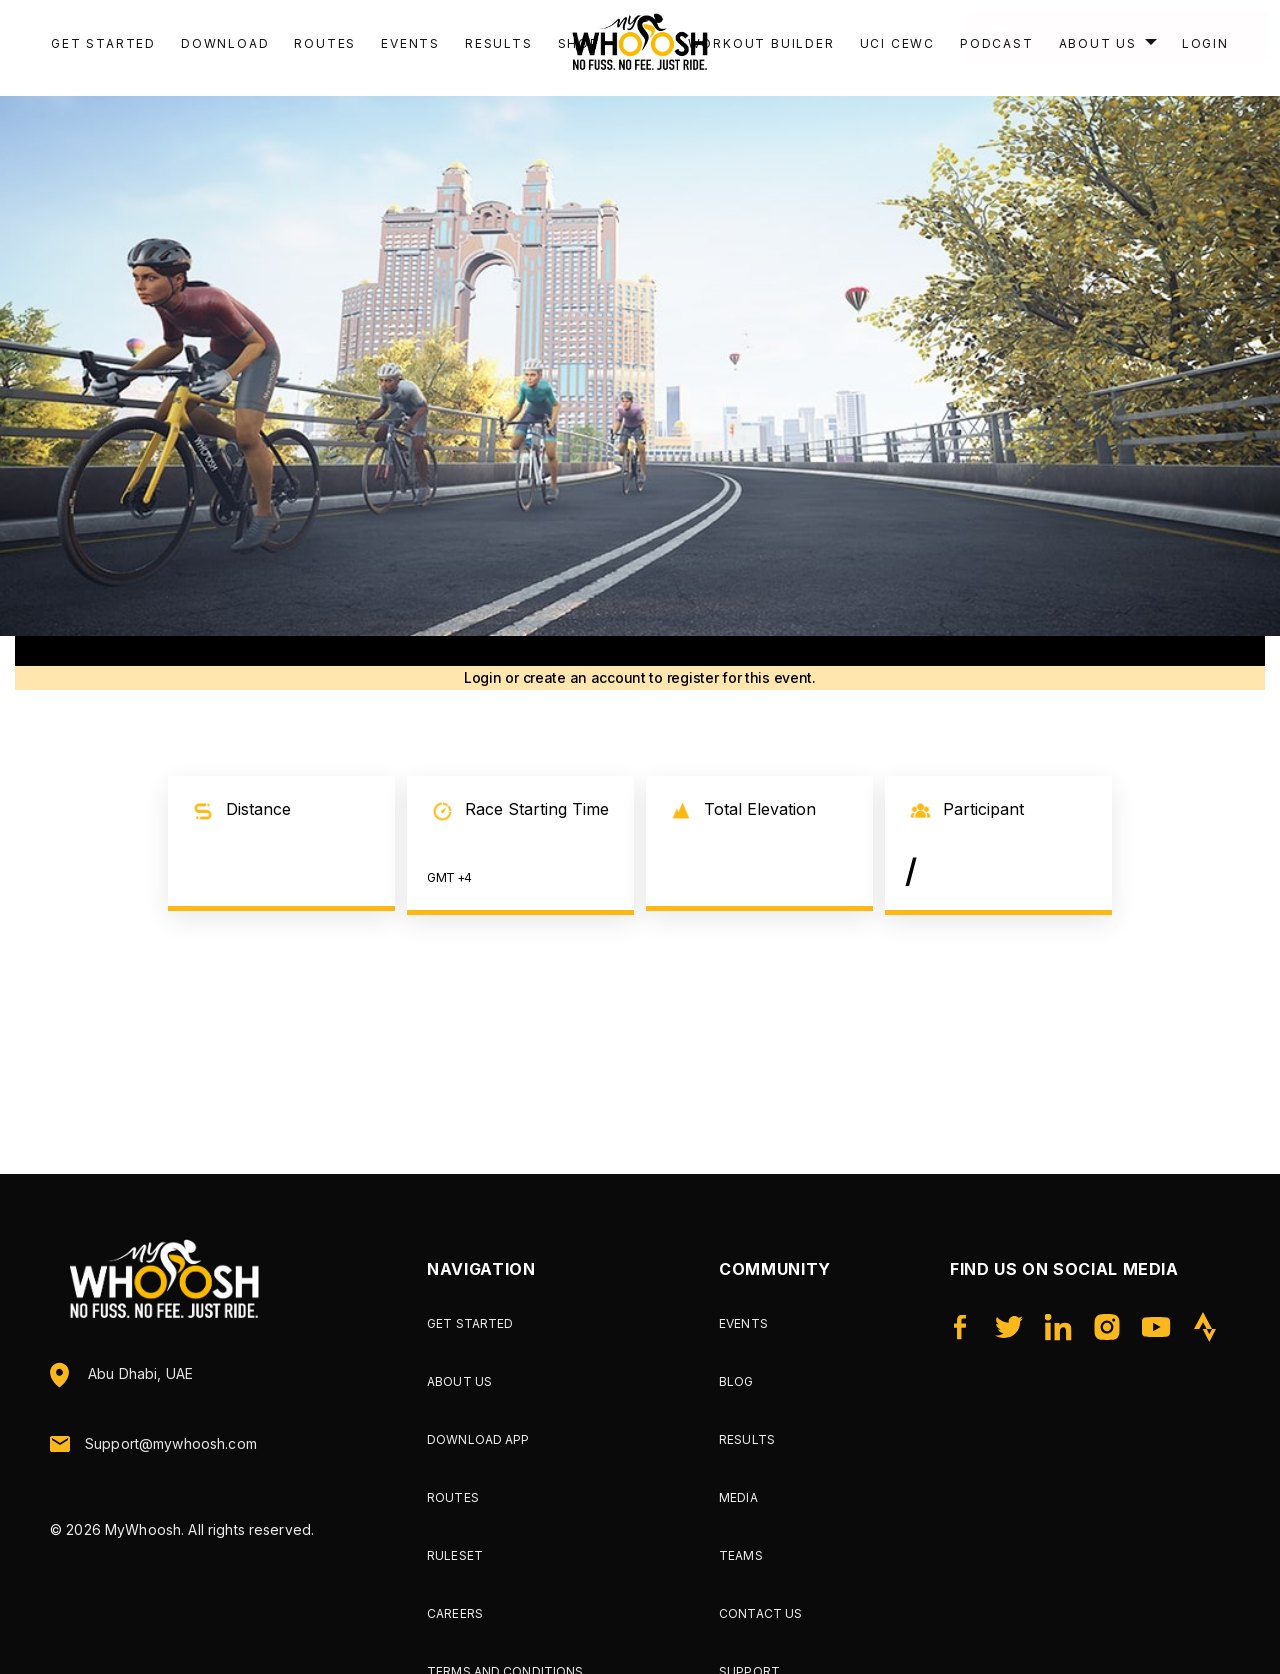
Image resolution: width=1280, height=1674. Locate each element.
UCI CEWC (897, 43)
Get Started (103, 43)
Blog (736, 1381)
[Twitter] (1008, 1327)
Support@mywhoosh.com (171, 1444)
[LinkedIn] (1057, 1327)
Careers (455, 1613)
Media (738, 1497)
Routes (325, 43)
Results (499, 43)
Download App (478, 1439)
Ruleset (455, 1555)
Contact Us (760, 1613)
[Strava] (1205, 1327)
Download (225, 43)
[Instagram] (1106, 1327)
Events (410, 43)
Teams (741, 1555)
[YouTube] (1156, 1327)
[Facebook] (959, 1327)
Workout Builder (761, 43)
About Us (459, 1381)
